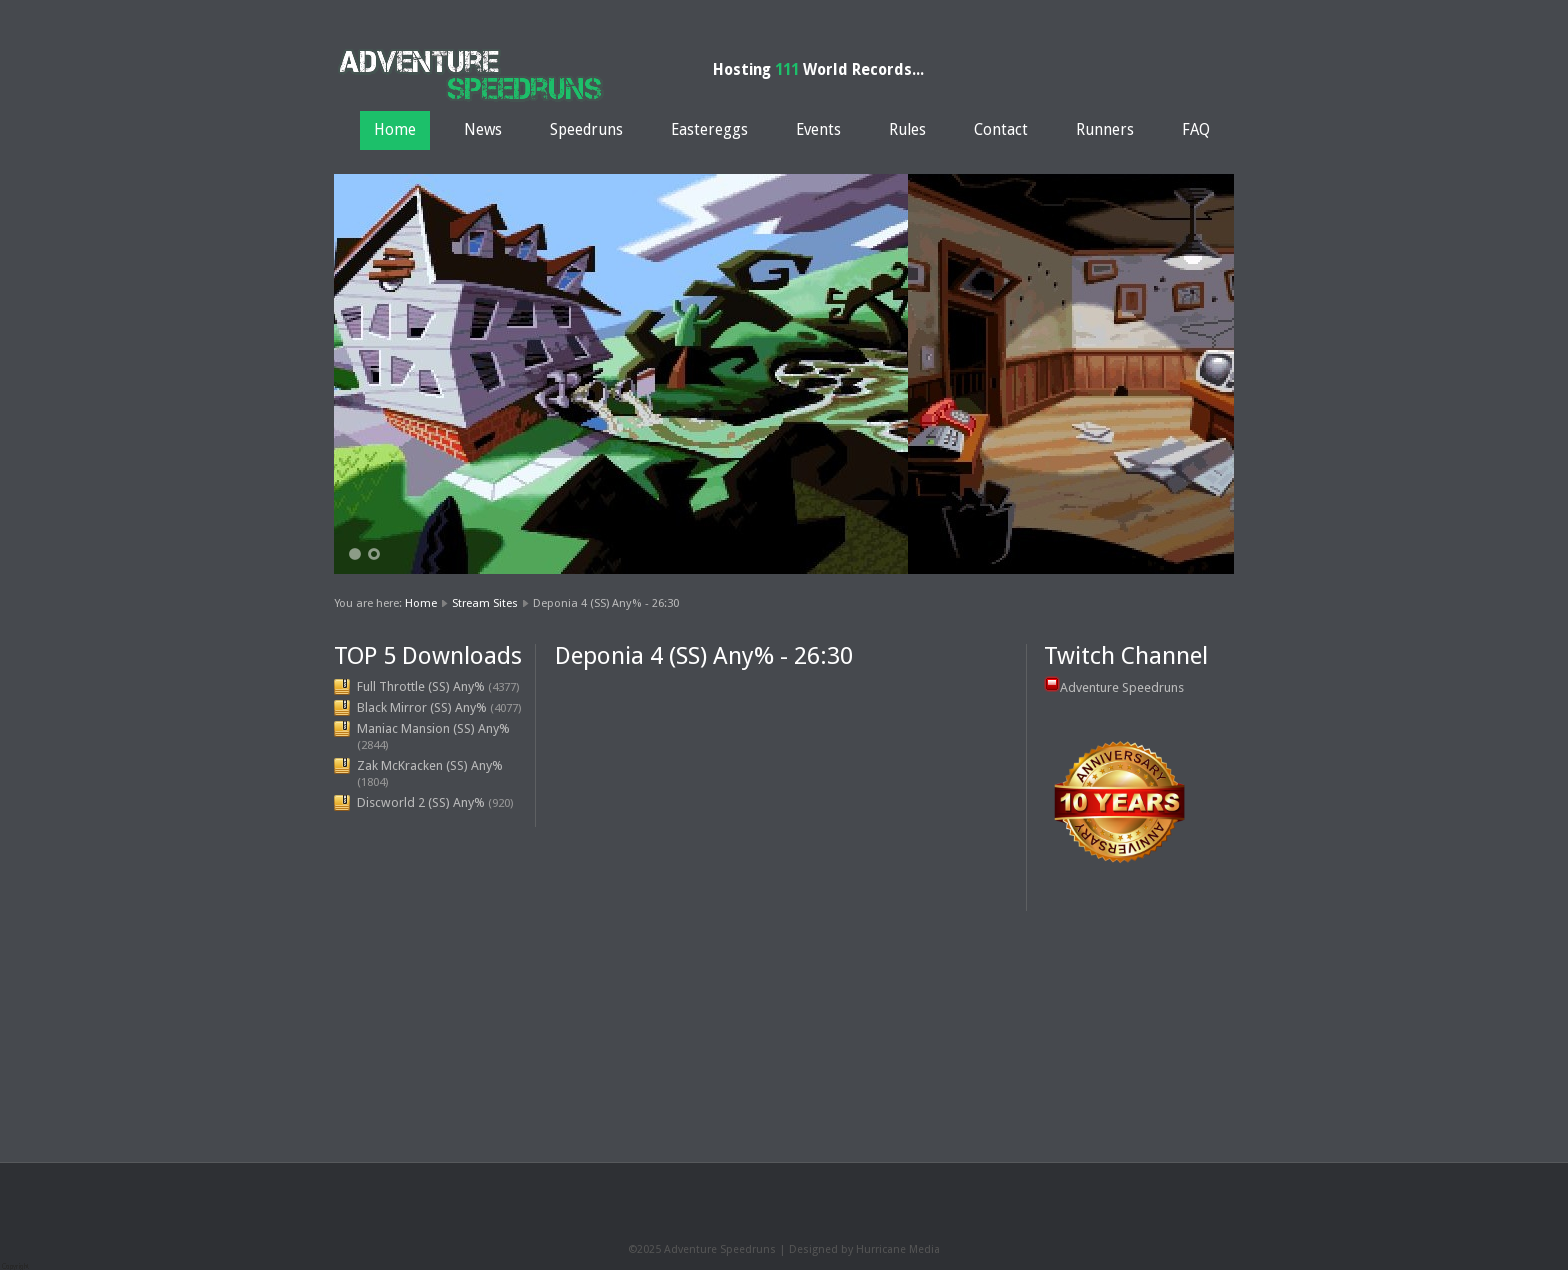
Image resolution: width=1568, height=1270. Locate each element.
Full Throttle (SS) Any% (421, 686)
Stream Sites (485, 603)
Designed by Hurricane (849, 1249)
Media (924, 1249)
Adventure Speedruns (1122, 687)
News (483, 130)
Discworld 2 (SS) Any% (421, 802)
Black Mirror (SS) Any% (422, 707)
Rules (907, 130)
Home (395, 130)
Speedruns (586, 130)
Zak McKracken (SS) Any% (430, 765)
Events (818, 130)
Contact (1001, 130)
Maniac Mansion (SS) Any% (433, 728)
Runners (1105, 130)
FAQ (1196, 130)
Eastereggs (709, 130)
